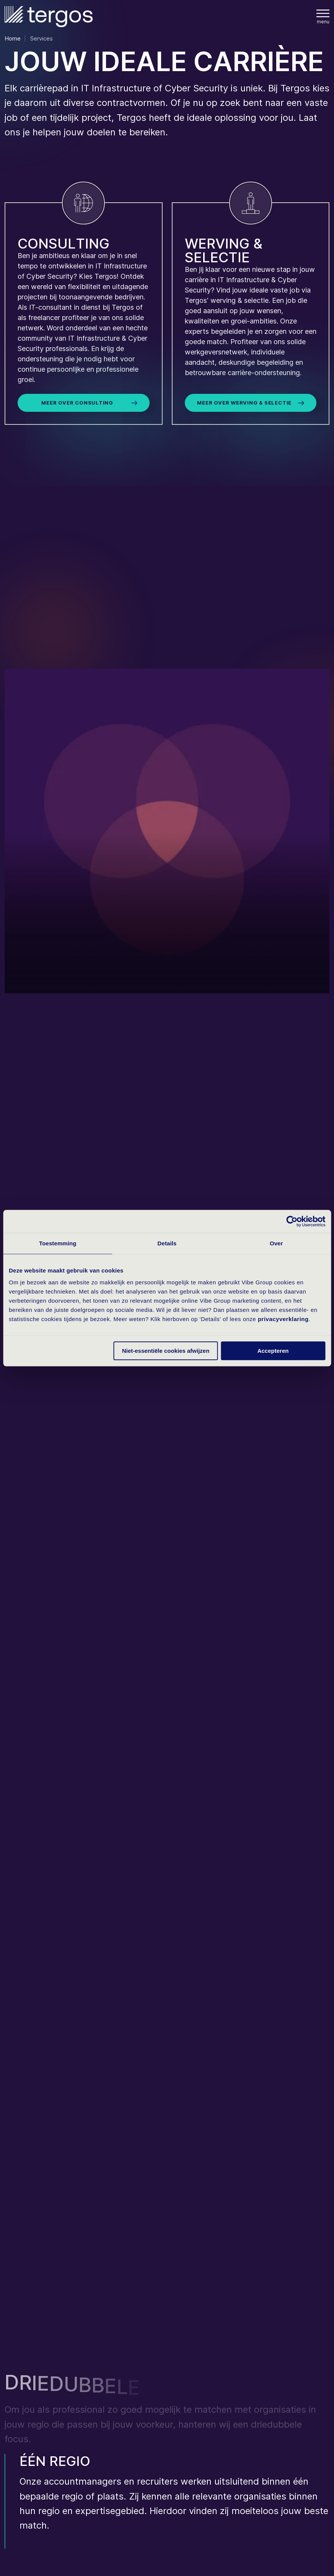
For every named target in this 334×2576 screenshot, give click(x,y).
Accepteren (273, 1350)
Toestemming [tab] (58, 1243)
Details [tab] (167, 1243)
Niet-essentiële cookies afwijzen (165, 1350)
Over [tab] (276, 1243)
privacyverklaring (283, 1319)
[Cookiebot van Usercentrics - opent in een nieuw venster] (291, 1221)
